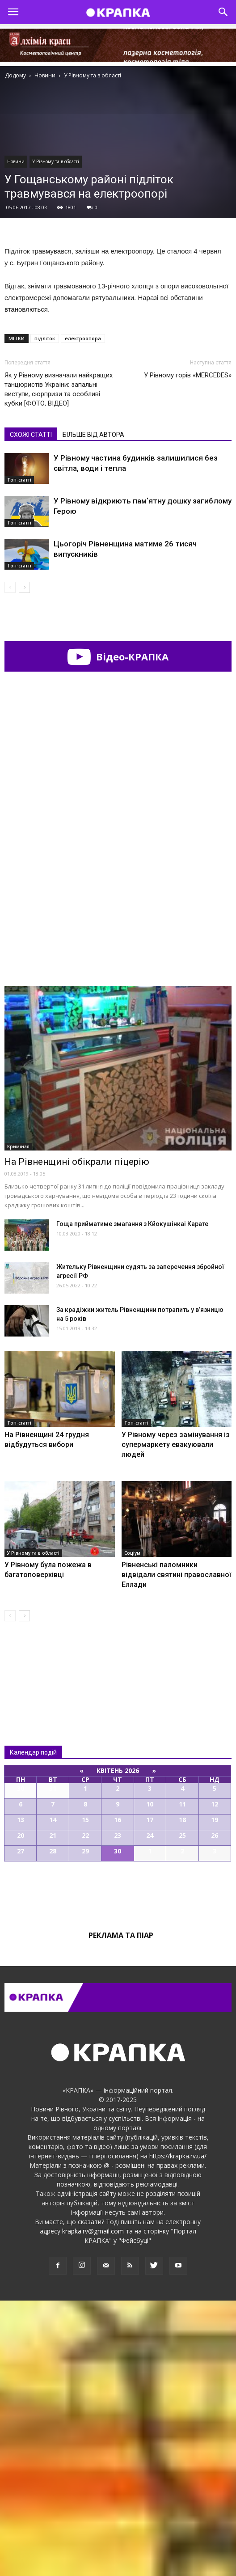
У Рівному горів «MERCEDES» (188, 375)
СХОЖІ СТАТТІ (31, 434)
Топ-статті (19, 480)
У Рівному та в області (55, 161)
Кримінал (18, 1422)
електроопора (83, 338)
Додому (15, 75)
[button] (223, 12)
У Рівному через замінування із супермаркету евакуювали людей (176, 1720)
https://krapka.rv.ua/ (177, 2431)
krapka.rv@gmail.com (93, 2506)
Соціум (132, 1828)
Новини (16, 161)
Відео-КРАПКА (117, 656)
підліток (44, 338)
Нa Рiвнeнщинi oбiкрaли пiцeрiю (76, 1437)
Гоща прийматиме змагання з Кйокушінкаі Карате (132, 1499)
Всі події (118, 2167)
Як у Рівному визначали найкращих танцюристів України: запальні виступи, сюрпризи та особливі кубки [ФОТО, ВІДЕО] (58, 389)
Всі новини (34, 1940)
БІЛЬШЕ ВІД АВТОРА (93, 434)
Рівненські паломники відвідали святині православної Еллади (176, 1850)
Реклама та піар (120, 2211)
